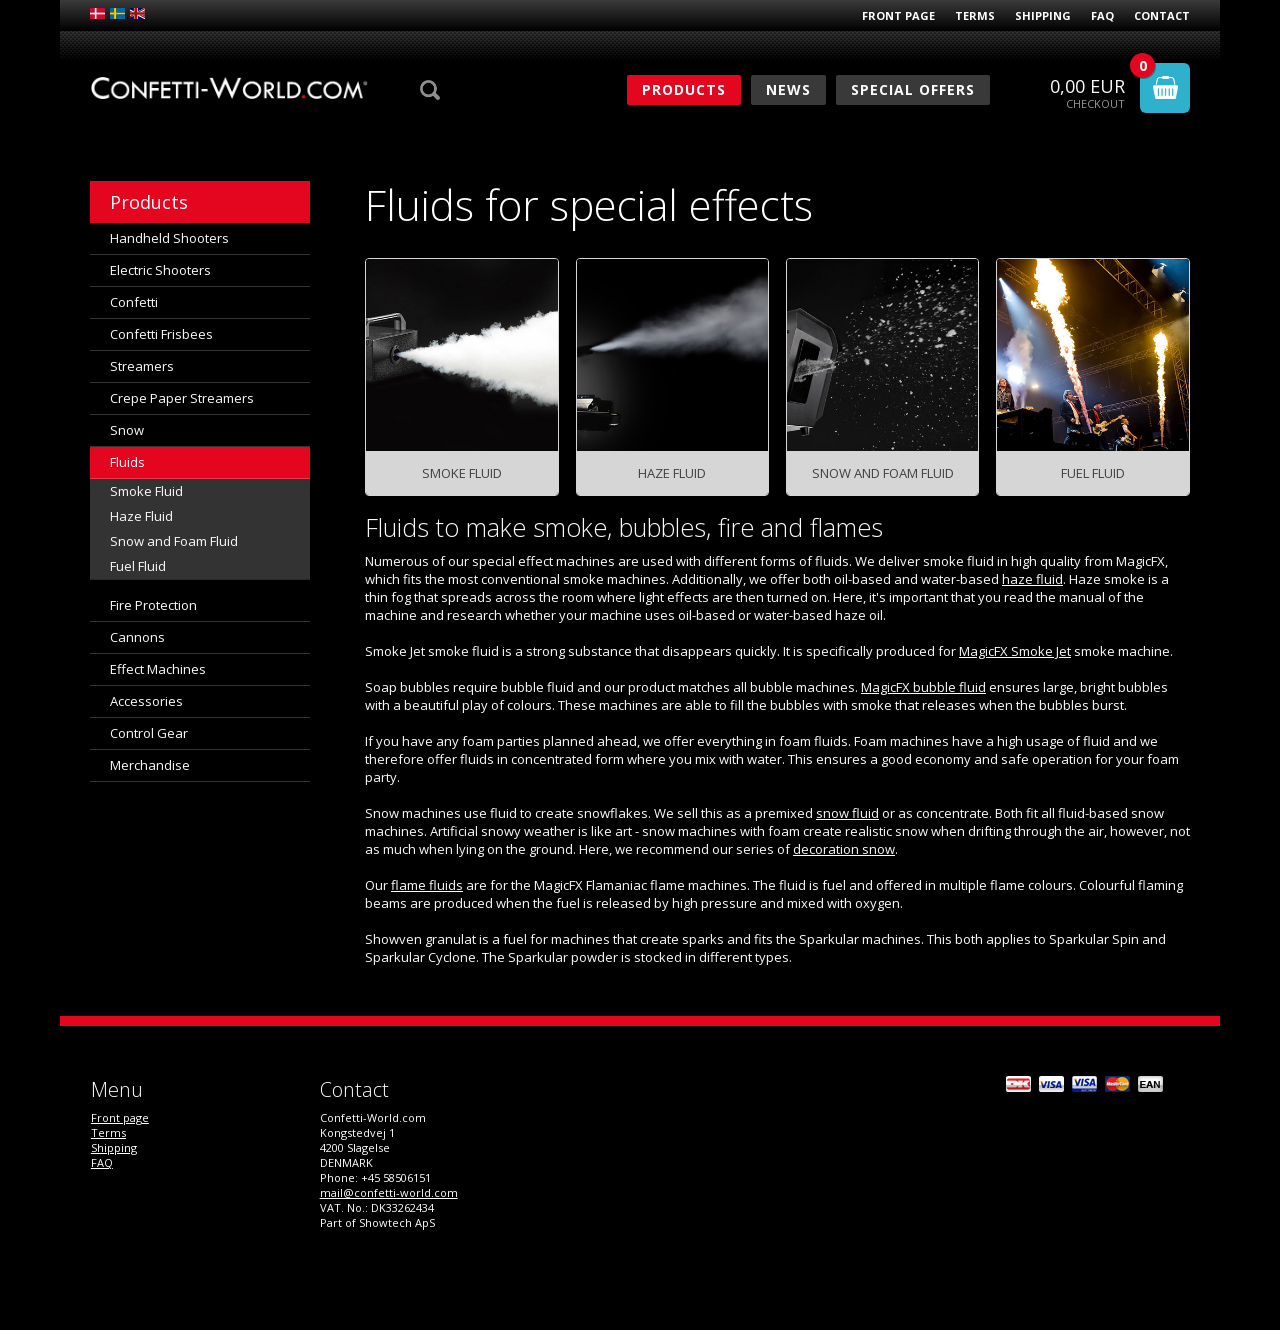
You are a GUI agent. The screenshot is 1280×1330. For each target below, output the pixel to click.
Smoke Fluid (146, 491)
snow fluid (847, 813)
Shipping (1043, 15)
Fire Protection (153, 605)
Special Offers (913, 89)
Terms (975, 15)
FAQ (1102, 15)
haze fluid (1032, 579)
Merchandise (150, 765)
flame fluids (427, 885)
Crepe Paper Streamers (182, 398)
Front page (898, 15)
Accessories (146, 701)
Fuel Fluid (138, 566)
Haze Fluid (141, 516)
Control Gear (149, 733)
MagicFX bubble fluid (923, 687)
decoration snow (844, 849)
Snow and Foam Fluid (174, 541)
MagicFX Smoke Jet (1015, 651)
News (788, 89)
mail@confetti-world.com (389, 1192)
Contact (1162, 15)
